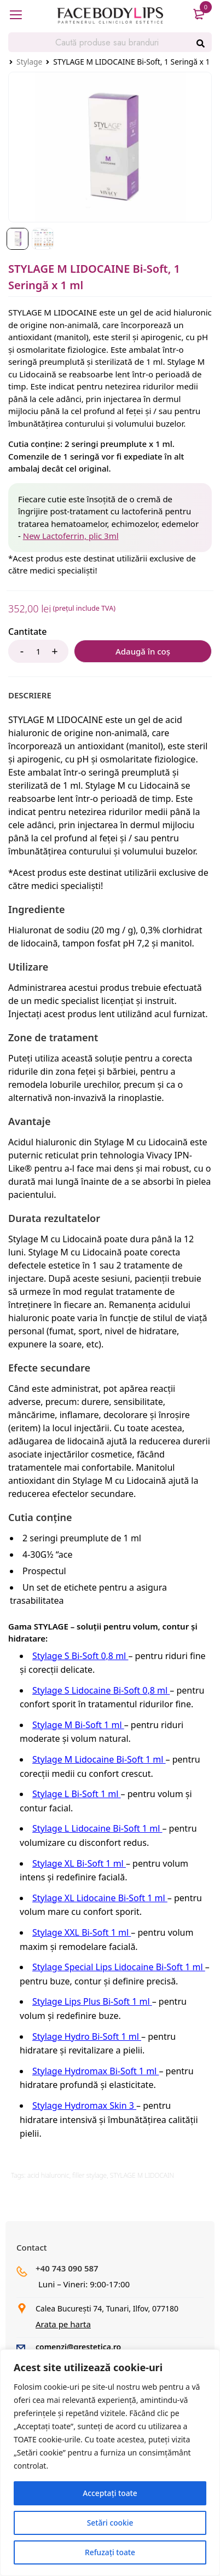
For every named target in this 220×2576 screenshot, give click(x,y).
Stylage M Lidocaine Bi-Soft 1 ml (99, 1759)
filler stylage (89, 2175)
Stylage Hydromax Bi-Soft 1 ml (95, 2071)
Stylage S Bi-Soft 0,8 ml (80, 1656)
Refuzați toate (109, 2552)
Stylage (29, 61)
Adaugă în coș (142, 651)
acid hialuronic (48, 2175)
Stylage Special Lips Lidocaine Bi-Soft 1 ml (118, 1967)
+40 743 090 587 (67, 2268)
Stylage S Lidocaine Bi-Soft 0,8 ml (101, 1690)
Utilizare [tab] (28, 966)
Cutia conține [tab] (40, 1517)
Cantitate (27, 632)
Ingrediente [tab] (36, 909)
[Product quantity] (38, 651)
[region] (110, 2462)
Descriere (29, 695)
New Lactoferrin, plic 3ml (71, 535)
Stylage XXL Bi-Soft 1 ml (81, 1932)
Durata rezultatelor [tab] (54, 1218)
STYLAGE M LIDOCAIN (142, 2175)
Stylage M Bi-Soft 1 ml (78, 1725)
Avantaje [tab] (29, 1121)
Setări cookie (110, 2522)
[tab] (29, 695)
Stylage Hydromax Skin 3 (84, 2105)
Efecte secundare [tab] (49, 1367)
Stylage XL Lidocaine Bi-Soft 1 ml (99, 1898)
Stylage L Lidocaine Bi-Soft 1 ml (97, 1828)
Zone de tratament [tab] (53, 1037)
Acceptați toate (109, 2493)
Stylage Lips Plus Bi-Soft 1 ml (92, 2001)
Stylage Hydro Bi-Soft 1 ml (86, 2036)
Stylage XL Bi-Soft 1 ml (79, 1863)
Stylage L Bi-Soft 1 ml (76, 1794)
